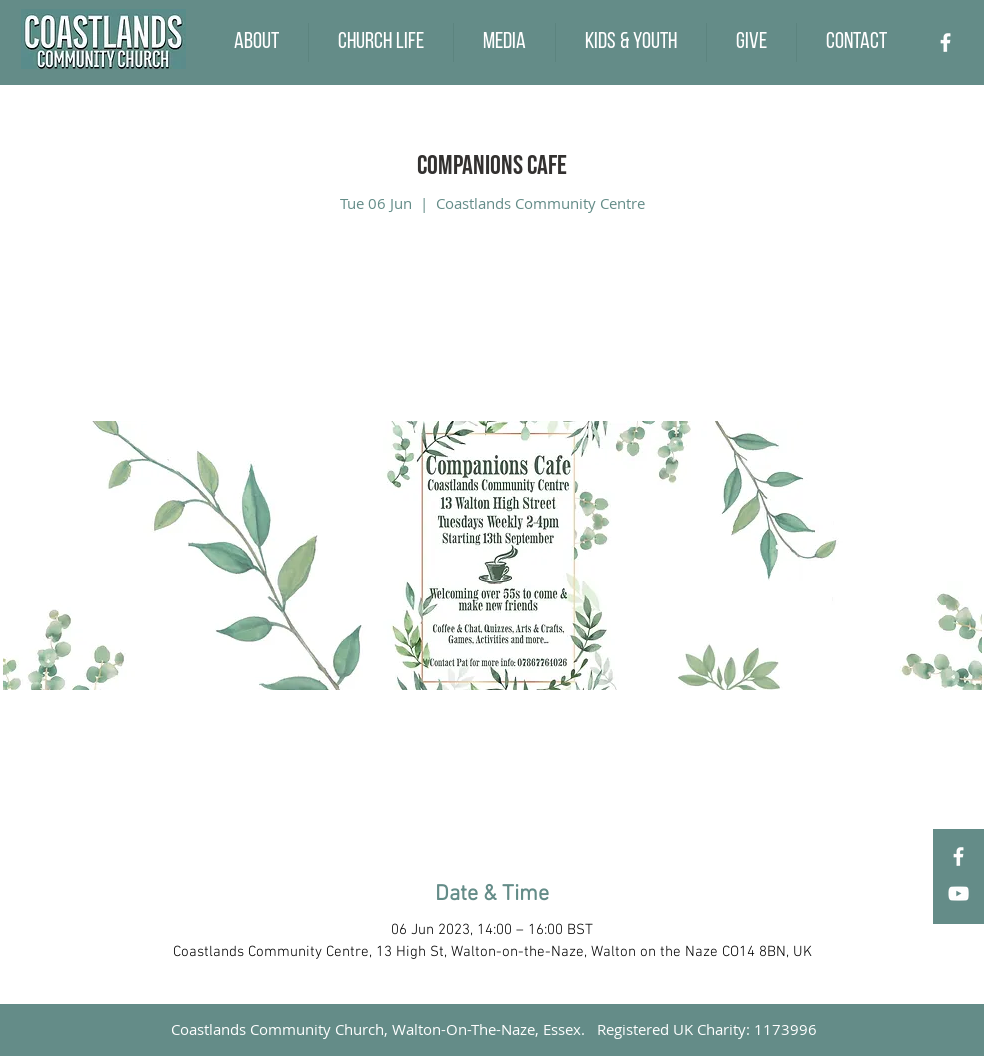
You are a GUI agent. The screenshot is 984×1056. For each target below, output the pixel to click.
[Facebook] (945, 42)
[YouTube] (958, 893)
